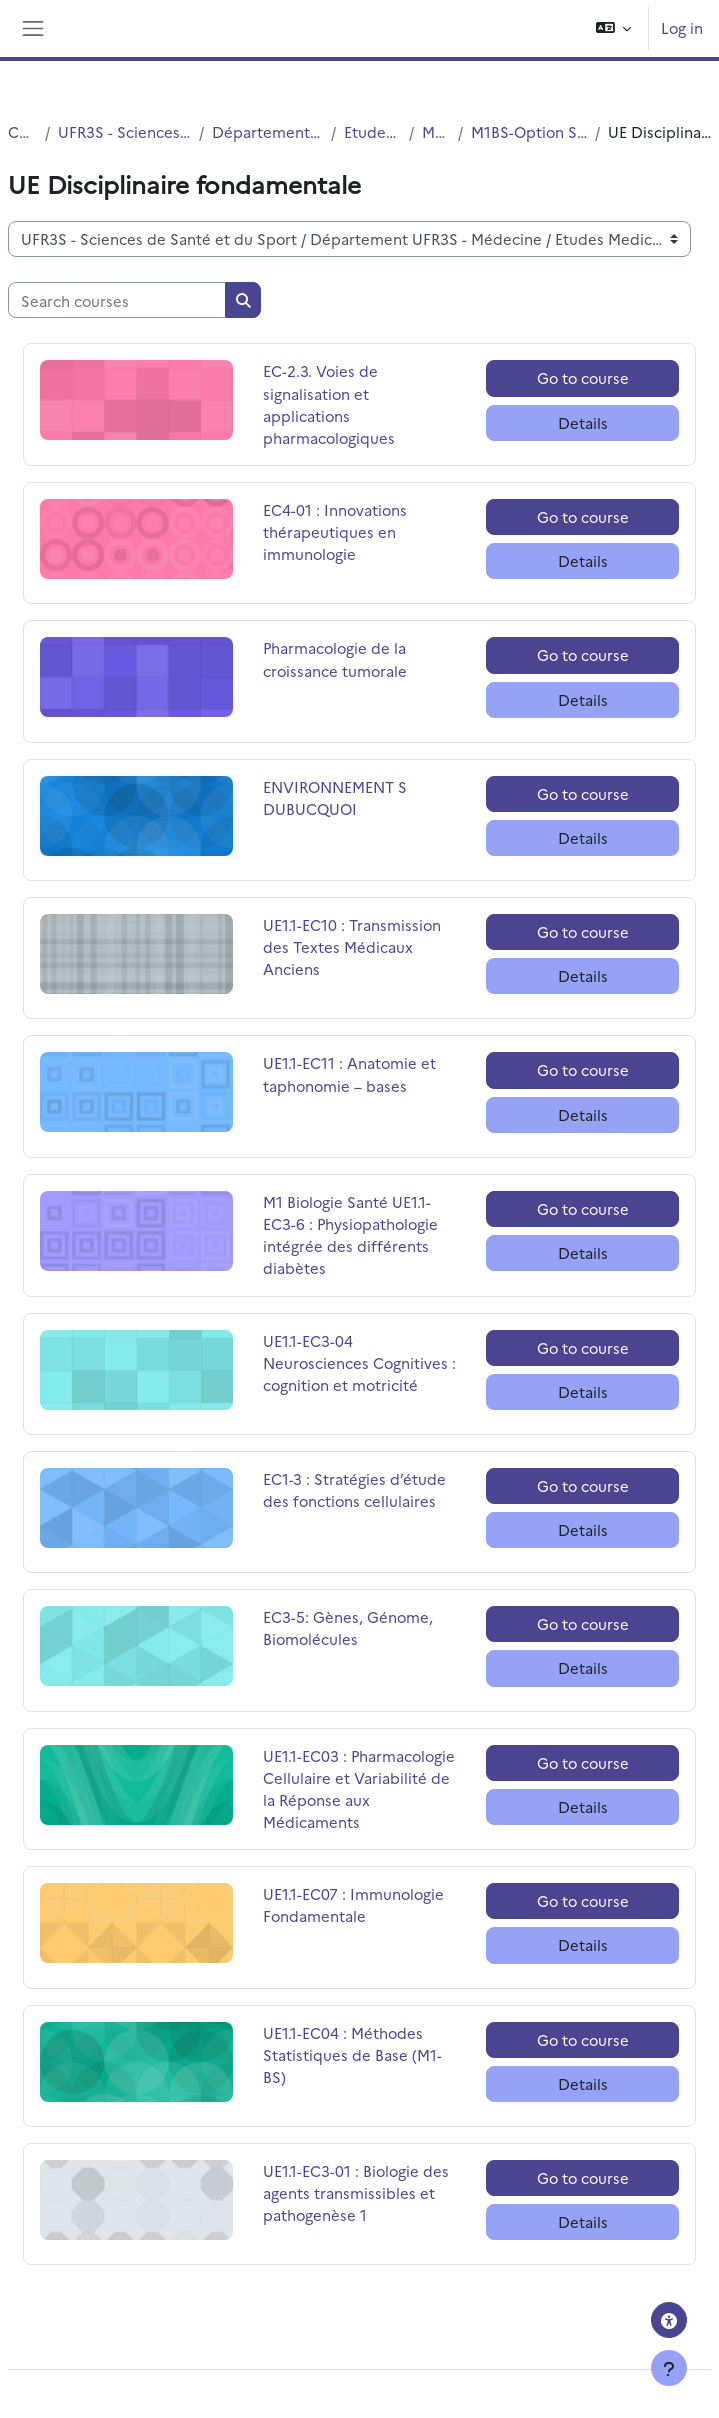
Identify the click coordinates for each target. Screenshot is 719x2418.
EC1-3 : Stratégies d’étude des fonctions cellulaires (354, 1489)
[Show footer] (669, 2368)
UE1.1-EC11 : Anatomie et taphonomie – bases (349, 1073)
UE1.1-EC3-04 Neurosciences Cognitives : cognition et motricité (359, 1362)
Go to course (583, 377)
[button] (613, 28)
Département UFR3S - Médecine (267, 131)
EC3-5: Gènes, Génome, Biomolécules (348, 1627)
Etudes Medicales (372, 131)
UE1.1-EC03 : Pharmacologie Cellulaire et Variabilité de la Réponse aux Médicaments (359, 1789)
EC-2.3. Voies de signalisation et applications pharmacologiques (329, 404)
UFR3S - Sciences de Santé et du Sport (124, 131)
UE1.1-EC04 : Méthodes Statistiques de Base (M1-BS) (352, 2054)
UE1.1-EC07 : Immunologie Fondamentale (353, 1904)
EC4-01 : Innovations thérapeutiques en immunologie (335, 531)
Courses (22, 131)
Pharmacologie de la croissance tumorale (335, 658)
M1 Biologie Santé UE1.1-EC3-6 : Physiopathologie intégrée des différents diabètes (350, 1235)
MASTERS (436, 131)
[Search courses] (117, 300)
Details (583, 422)
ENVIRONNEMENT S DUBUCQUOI (335, 797)
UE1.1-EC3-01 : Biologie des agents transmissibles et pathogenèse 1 (356, 2192)
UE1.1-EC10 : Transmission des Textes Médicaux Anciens (352, 946)
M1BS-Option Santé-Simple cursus (529, 131)
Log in (682, 27)
